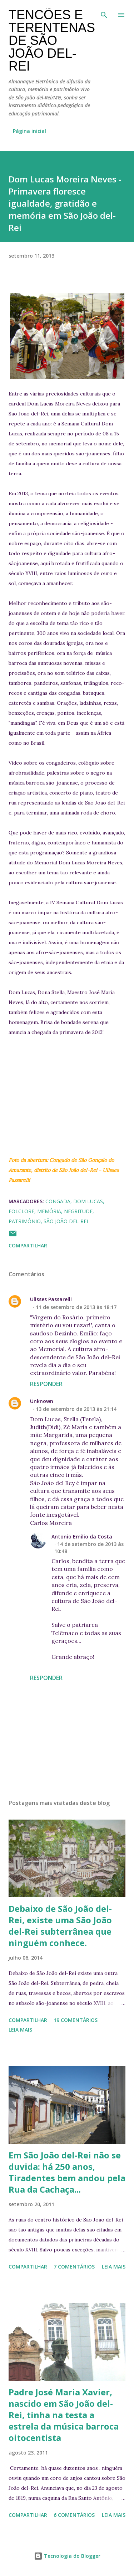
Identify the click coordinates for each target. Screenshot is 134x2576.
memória (49, 1211)
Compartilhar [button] (28, 1245)
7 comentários (74, 2266)
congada (57, 1201)
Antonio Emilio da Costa (81, 1536)
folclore (21, 1211)
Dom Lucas (88, 1201)
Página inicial (29, 131)
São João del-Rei (66, 1221)
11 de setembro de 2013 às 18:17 (76, 1307)
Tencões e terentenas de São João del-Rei (52, 40)
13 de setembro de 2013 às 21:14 (76, 1409)
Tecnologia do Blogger (67, 2555)
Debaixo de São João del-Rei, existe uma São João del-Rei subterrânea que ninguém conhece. (60, 1926)
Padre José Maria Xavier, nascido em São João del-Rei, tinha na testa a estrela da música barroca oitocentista (64, 2414)
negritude (78, 1211)
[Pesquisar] (104, 13)
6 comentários (74, 2515)
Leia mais (20, 2029)
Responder (46, 1384)
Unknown (41, 1401)
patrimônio (25, 1221)
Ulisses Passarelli (51, 1299)
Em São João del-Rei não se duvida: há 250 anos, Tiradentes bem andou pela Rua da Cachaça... (67, 2172)
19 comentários (76, 2020)
